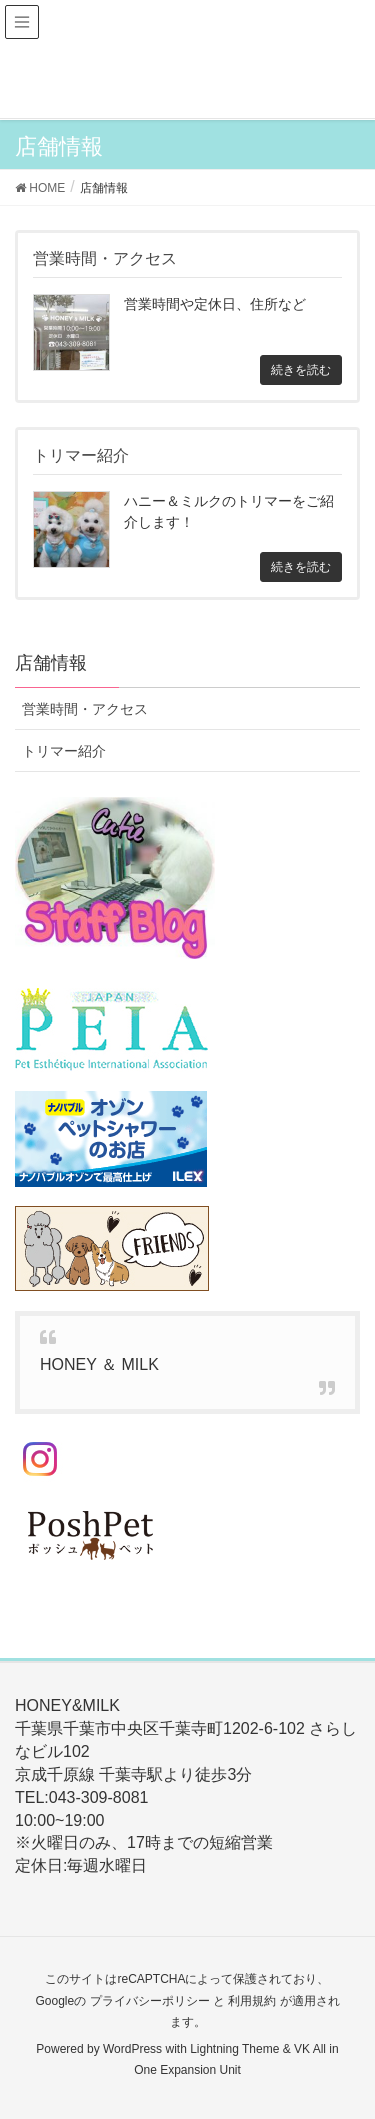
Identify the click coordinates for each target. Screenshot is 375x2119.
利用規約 (252, 2001)
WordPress (132, 2049)
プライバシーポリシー (150, 2001)
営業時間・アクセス (85, 709)
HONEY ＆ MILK (99, 1364)
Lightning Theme (234, 2049)
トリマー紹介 (64, 751)
